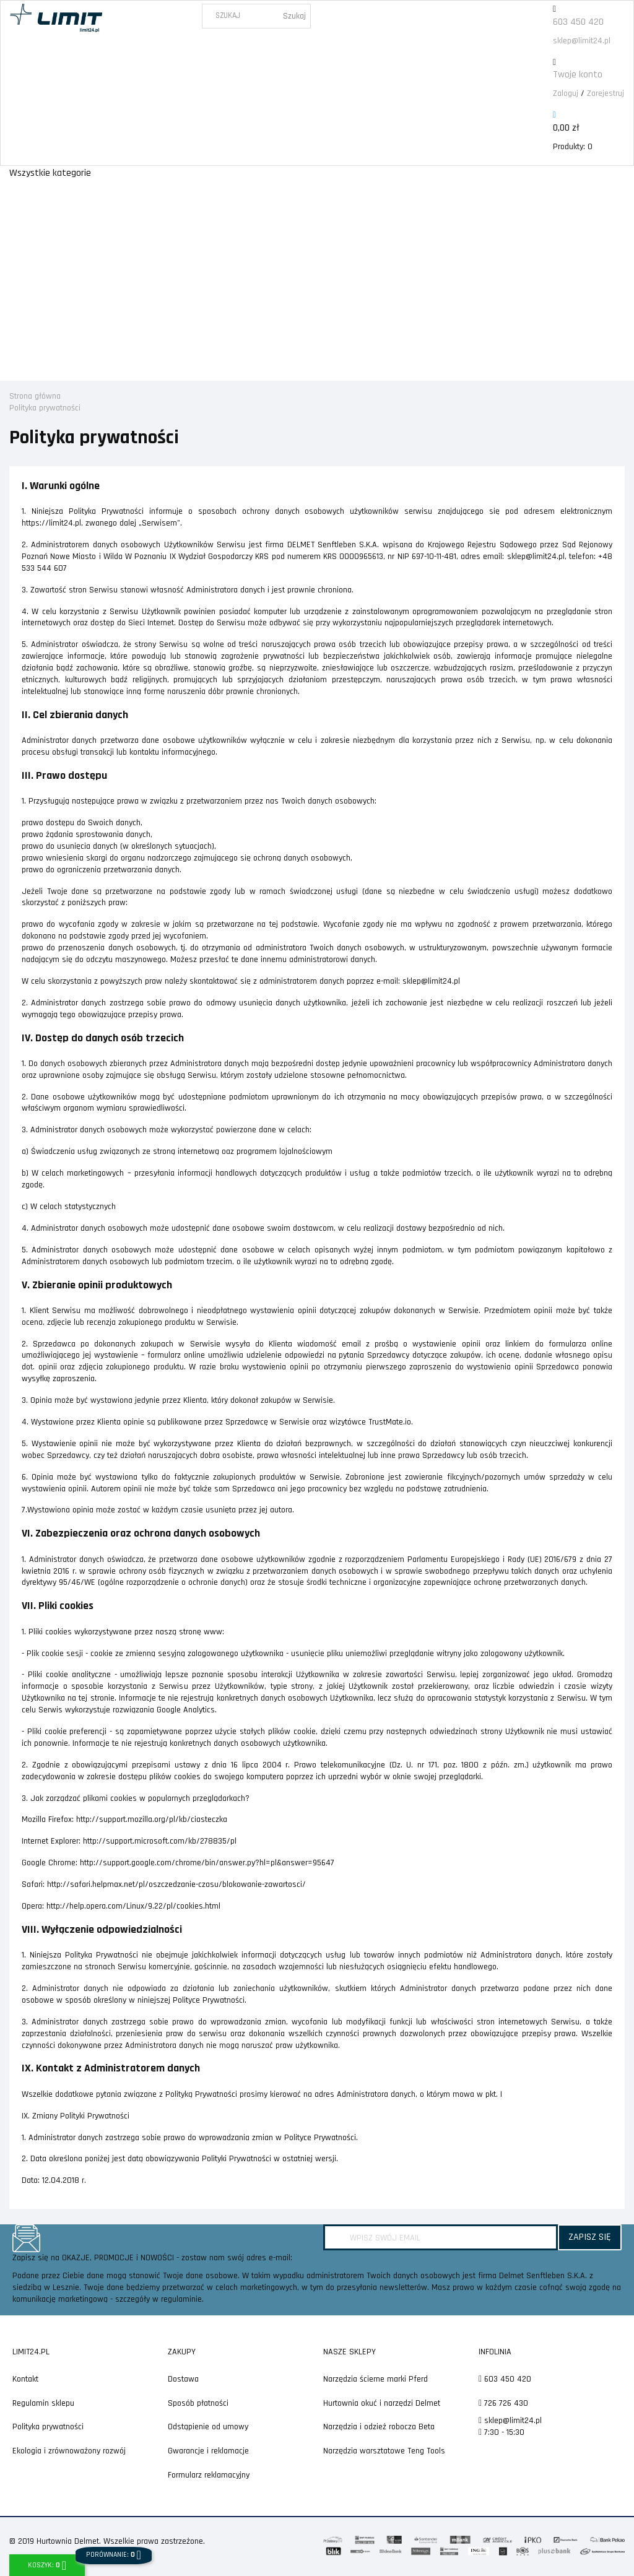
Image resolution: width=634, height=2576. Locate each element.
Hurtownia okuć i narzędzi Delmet (381, 2403)
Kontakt (25, 2379)
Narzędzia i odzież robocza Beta (379, 2426)
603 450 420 (578, 21)
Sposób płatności (198, 2403)
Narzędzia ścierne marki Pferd (375, 2379)
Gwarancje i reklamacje (208, 2451)
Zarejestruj (605, 93)
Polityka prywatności (48, 2426)
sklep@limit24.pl (581, 40)
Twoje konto (577, 75)
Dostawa (183, 2379)
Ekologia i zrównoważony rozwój (69, 2451)
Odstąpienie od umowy (208, 2426)
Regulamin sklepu (43, 2403)
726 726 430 (503, 2403)
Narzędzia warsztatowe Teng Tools (384, 2451)
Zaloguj (565, 93)
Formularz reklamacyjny (209, 2475)
